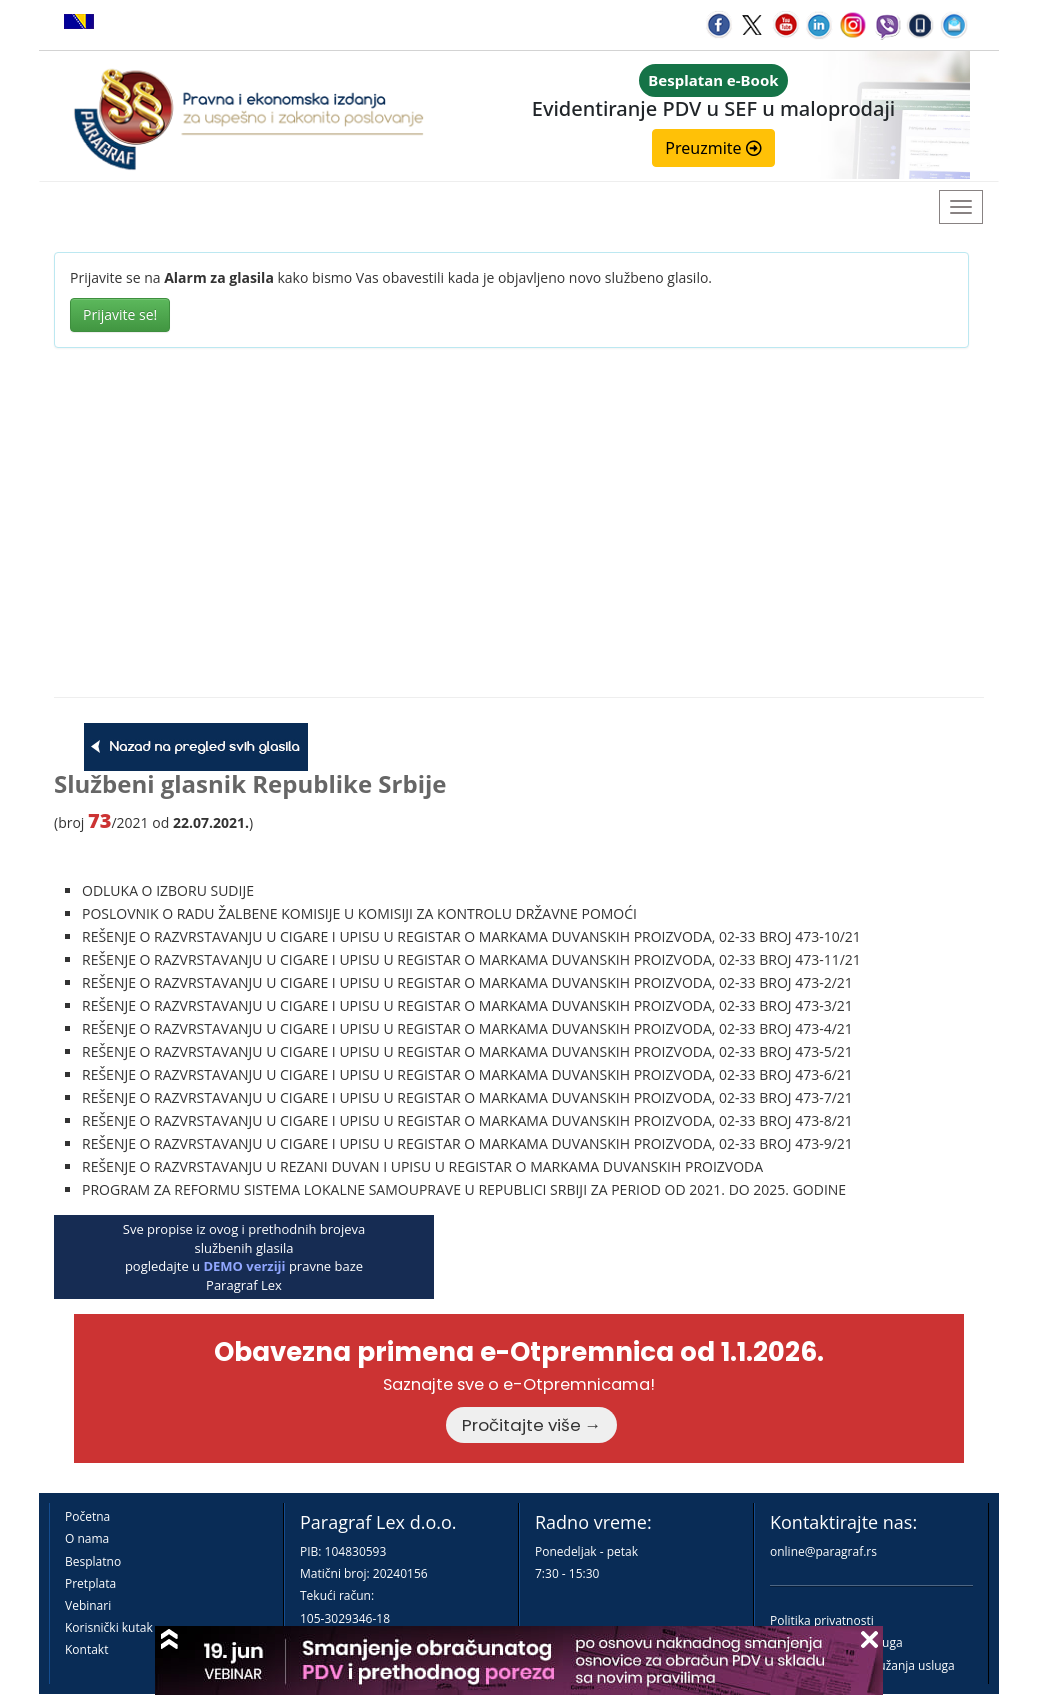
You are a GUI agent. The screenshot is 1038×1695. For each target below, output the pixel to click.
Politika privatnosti (822, 1620)
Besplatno (93, 1561)
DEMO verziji (244, 1266)
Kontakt (86, 1649)
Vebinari (88, 1605)
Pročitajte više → (532, 1425)
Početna (87, 1516)
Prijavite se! (120, 314)
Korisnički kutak (109, 1627)
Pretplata (90, 1583)
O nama (87, 1538)
